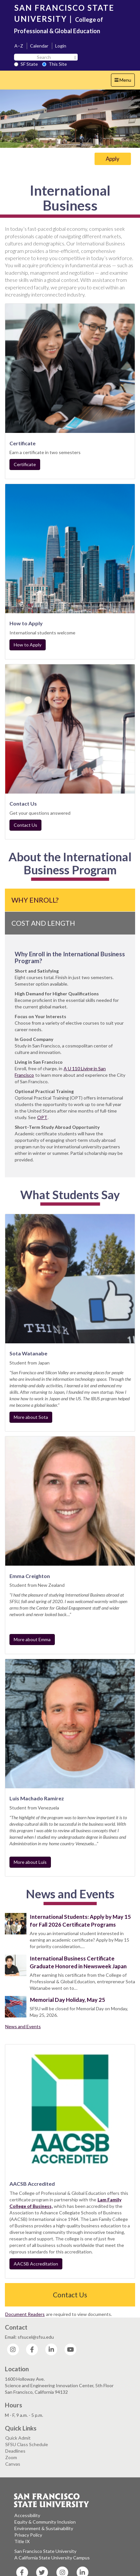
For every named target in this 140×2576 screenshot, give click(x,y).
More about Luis (30, 1862)
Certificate (25, 464)
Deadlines (15, 2451)
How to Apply (27, 644)
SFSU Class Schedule (26, 2444)
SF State (26, 64)
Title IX (22, 2541)
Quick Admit (18, 2438)
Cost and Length (43, 923)
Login (60, 45)
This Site (54, 64)
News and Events (23, 2026)
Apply (112, 158)
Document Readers (25, 2314)
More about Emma (32, 1639)
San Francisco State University (45, 2551)
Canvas (12, 2464)
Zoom (11, 2457)
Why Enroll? (34, 900)
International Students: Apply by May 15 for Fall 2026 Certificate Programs (80, 1920)
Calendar (39, 45)
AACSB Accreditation (36, 2263)
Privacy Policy (28, 2535)
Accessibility (27, 2515)
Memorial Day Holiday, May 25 (67, 1999)
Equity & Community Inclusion (45, 2522)
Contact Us (25, 825)
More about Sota (31, 1417)
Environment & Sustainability (43, 2528)
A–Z (18, 45)
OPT (42, 1117)
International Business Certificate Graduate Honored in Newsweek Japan (78, 1962)
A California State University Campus (52, 2557)
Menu (124, 81)
